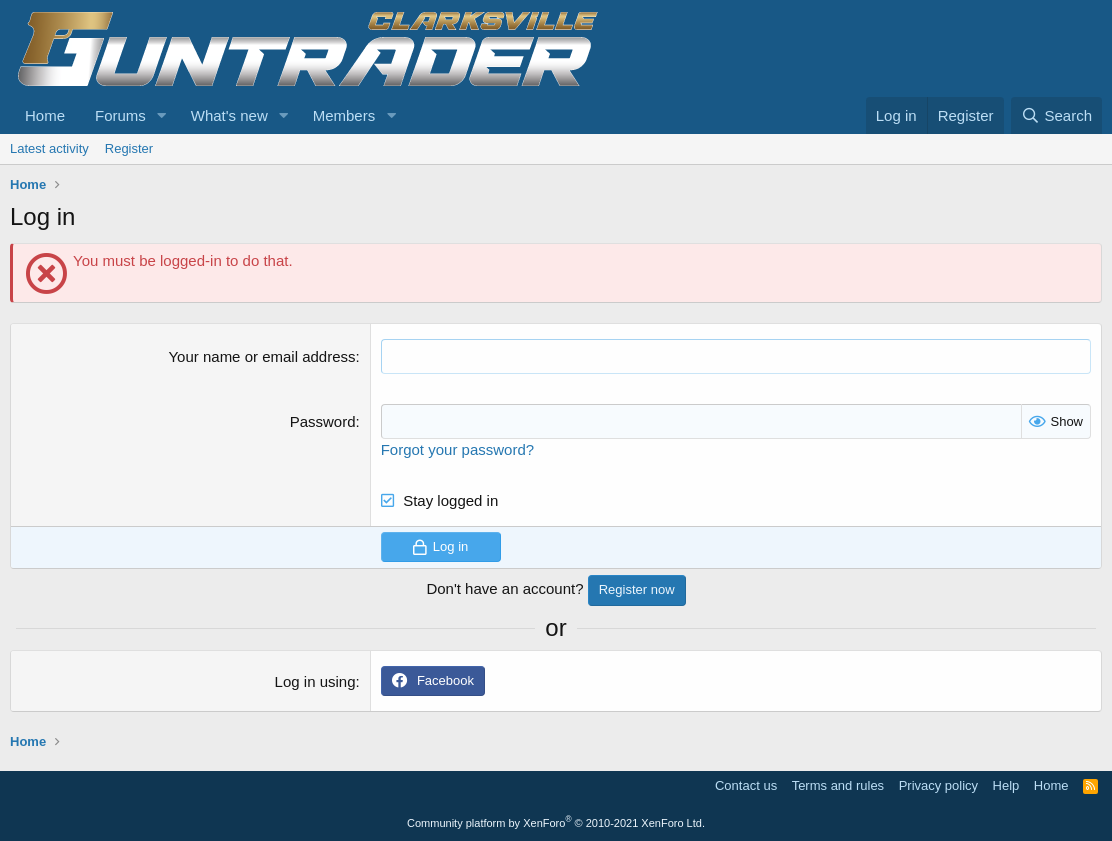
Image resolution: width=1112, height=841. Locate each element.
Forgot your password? (457, 449)
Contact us (746, 785)
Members (344, 115)
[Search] (1056, 115)
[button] (162, 115)
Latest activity (49, 148)
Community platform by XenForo (556, 823)
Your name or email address (261, 356)
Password (323, 421)
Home (45, 115)
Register (129, 148)
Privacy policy (938, 785)
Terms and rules (838, 785)
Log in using (315, 681)
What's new (229, 115)
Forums (120, 115)
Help (1006, 785)
